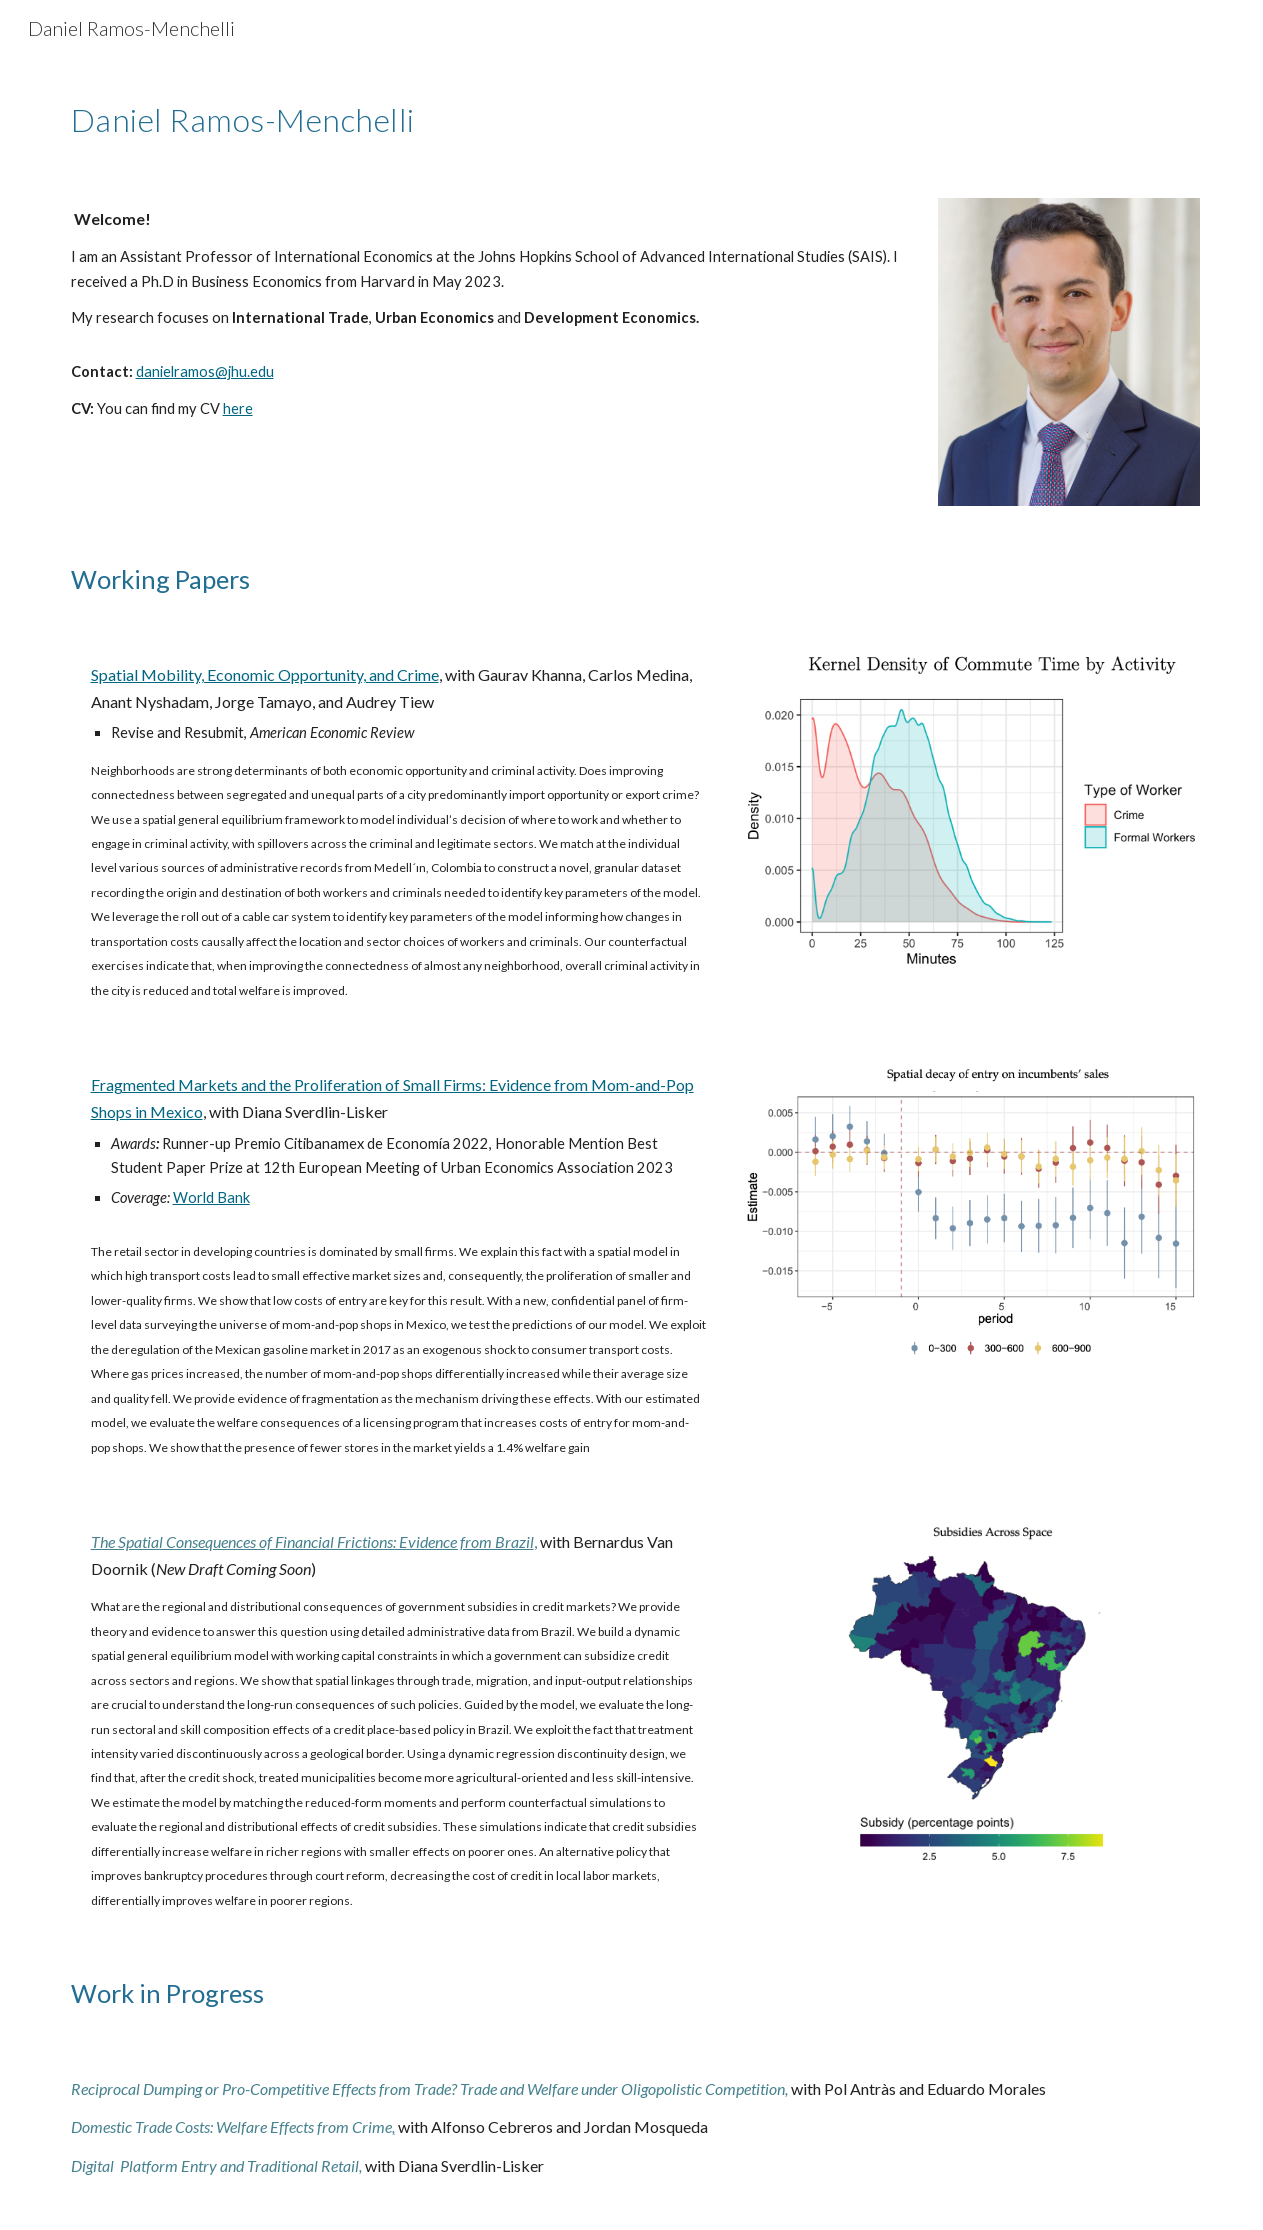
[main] (291, 115)
